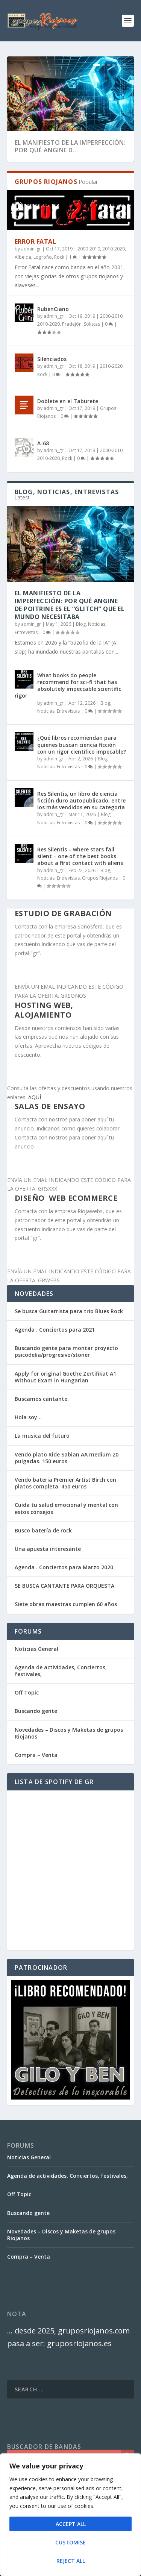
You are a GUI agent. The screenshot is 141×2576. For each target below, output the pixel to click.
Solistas (92, 324)
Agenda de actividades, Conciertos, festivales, (61, 1671)
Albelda (23, 257)
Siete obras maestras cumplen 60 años (66, 1604)
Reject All (70, 2560)
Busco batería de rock (43, 1530)
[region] (70, 2514)
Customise (70, 2542)
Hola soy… (28, 1417)
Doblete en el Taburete (67, 401)
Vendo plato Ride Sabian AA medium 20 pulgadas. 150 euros (66, 1458)
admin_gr (31, 249)
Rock (59, 257)
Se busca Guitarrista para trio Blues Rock (69, 1311)
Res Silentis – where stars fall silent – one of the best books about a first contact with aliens (80, 856)
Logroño (42, 257)
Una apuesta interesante (48, 1548)
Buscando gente (36, 1710)
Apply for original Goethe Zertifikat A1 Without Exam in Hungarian (65, 1377)
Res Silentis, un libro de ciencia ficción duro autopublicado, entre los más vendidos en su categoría (81, 800)
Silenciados (52, 359)
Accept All (71, 2523)
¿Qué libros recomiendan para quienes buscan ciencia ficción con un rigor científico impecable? (81, 744)
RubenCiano (53, 309)
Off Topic (27, 1692)
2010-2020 (113, 249)
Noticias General (36, 1648)
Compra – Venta (36, 1754)
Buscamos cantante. (42, 1398)
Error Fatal (35, 241)
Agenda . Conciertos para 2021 (55, 1329)
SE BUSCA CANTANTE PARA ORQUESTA (64, 1585)
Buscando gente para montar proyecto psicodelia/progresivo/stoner (66, 1351)
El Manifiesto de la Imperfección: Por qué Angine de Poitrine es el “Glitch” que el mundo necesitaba (70, 604)
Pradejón (72, 324)
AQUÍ (34, 1097)
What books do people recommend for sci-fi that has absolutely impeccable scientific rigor (68, 685)
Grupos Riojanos (100, 878)
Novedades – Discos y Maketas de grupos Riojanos (69, 1733)
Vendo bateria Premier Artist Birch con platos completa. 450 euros (65, 1483)
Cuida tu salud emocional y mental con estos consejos (66, 1508)
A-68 (43, 443)
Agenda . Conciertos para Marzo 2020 (64, 1567)
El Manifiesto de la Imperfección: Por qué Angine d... (70, 146)
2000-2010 (88, 249)
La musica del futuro (42, 1435)
